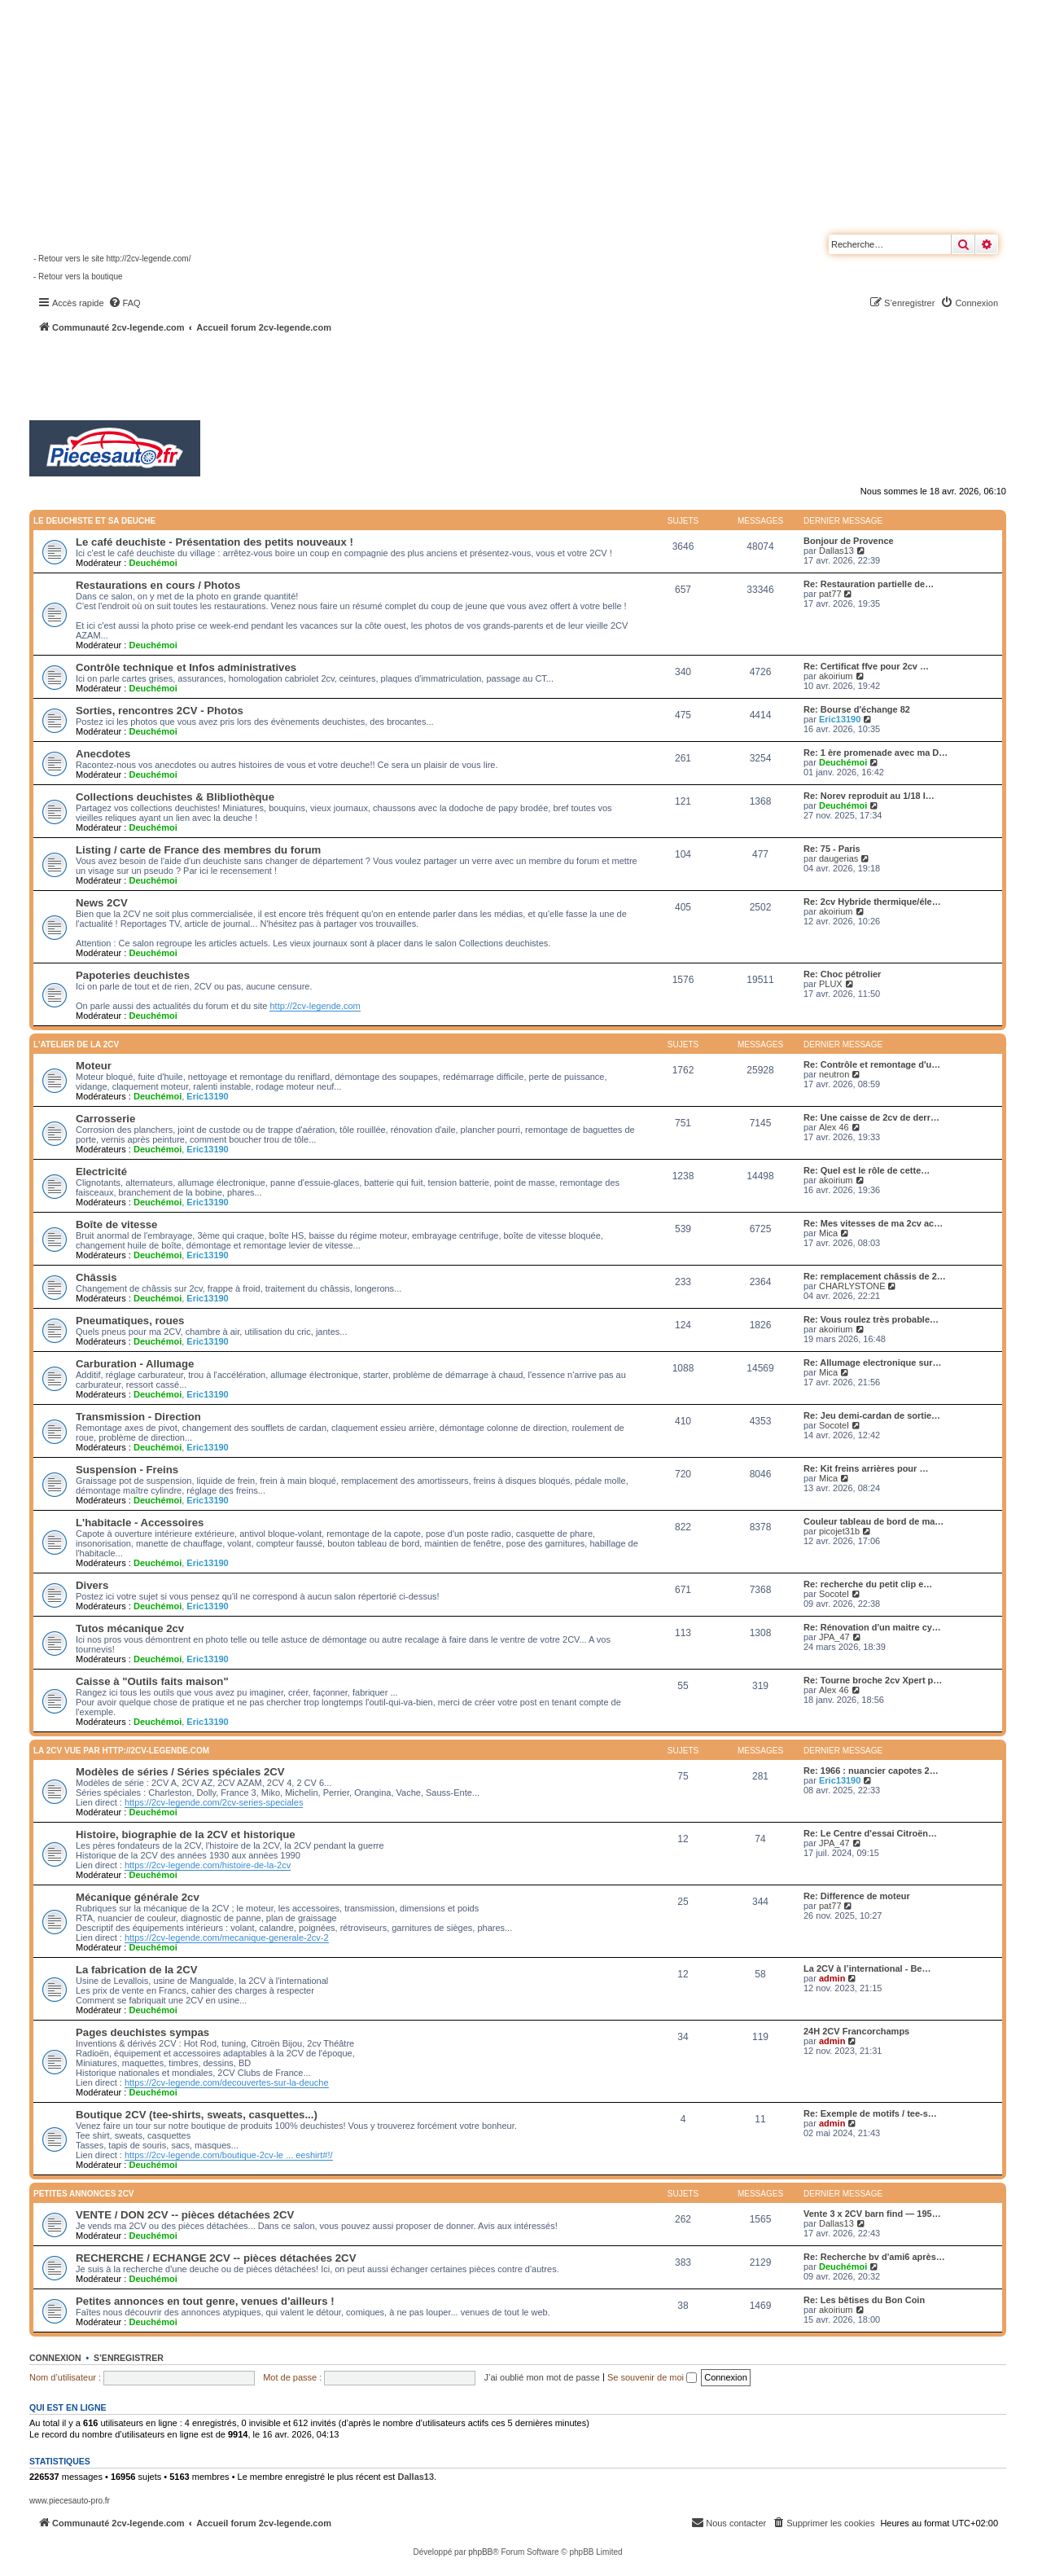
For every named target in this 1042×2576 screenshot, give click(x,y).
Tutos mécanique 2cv (130, 1628)
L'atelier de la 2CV (76, 1044)
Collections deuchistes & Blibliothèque (175, 797)
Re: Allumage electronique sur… (872, 1362)
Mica (828, 1233)
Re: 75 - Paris (831, 849)
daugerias (838, 858)
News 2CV (102, 903)
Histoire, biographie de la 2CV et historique (186, 1834)
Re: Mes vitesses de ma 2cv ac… (873, 1223)
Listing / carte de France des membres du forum (198, 850)
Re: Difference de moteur (856, 1896)
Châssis (96, 1277)
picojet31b (839, 1531)
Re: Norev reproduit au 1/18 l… (869, 796)
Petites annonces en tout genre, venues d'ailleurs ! (205, 2301)
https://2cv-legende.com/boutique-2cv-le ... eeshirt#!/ (229, 2155)
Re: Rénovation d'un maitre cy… (872, 1627)
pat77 (830, 594)
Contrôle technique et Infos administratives (186, 667)
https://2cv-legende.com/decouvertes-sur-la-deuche (227, 2082)
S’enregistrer (129, 2358)
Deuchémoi (153, 563)
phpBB (480, 2551)
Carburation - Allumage (135, 1364)
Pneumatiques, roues (130, 1320)
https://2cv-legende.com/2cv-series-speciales (214, 1802)
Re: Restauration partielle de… (868, 584)
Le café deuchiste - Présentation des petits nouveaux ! (214, 542)
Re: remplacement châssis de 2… (874, 1276)
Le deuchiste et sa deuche (94, 520)
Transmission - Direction (138, 1417)
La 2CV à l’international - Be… (866, 1968)
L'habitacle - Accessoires (140, 1522)
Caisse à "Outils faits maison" (152, 1681)
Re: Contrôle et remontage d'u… (871, 1064)
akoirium (836, 676)
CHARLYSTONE (852, 1286)
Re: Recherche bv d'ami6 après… (874, 2257)
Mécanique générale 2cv (137, 1897)
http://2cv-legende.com (314, 1006)
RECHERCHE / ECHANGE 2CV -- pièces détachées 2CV (216, 2258)
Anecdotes (103, 754)
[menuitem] (124, 303)
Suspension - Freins (127, 1470)
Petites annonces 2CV (83, 2193)
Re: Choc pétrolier (842, 974)
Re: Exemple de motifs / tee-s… (870, 2113)
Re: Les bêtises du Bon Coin (864, 2300)
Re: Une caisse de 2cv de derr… (871, 1117)
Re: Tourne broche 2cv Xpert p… (872, 1680)
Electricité (101, 1171)
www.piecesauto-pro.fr (69, 2500)
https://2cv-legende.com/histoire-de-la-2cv (208, 1865)
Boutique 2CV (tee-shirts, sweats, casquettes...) (196, 2115)
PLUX (831, 984)
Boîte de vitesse (116, 1224)
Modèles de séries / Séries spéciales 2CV (180, 1772)
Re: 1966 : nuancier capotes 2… (871, 1770)
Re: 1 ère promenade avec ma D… (875, 752)
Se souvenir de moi (652, 2377)
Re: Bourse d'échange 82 (856, 709)
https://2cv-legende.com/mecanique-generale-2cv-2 (227, 1937)
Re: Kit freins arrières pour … (865, 1468)
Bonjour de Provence (848, 541)
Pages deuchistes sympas (142, 2032)
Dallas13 (836, 550)
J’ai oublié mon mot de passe (541, 2377)
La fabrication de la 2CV (137, 1970)
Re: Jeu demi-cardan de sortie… (871, 1415)
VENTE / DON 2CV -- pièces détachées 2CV (185, 2215)
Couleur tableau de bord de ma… (873, 1521)
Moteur (94, 1066)
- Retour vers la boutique (78, 276)
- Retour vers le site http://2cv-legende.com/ (111, 258)
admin (832, 1978)
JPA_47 (834, 1637)
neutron (834, 1074)
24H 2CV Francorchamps (856, 2031)
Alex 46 (834, 1127)
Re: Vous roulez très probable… (871, 1319)
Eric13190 (839, 719)
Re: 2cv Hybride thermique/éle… (872, 901)
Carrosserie (105, 1118)
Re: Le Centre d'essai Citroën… (870, 1833)
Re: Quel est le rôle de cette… (866, 1170)
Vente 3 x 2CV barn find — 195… (872, 2213)
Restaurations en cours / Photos (158, 585)
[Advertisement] (436, 378)
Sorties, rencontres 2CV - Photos (159, 710)
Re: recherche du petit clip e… (867, 1584)
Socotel (834, 1425)
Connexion (55, 2358)
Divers (92, 1585)
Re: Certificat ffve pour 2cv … (866, 666)
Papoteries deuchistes (133, 975)
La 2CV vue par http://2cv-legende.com (121, 1750)
